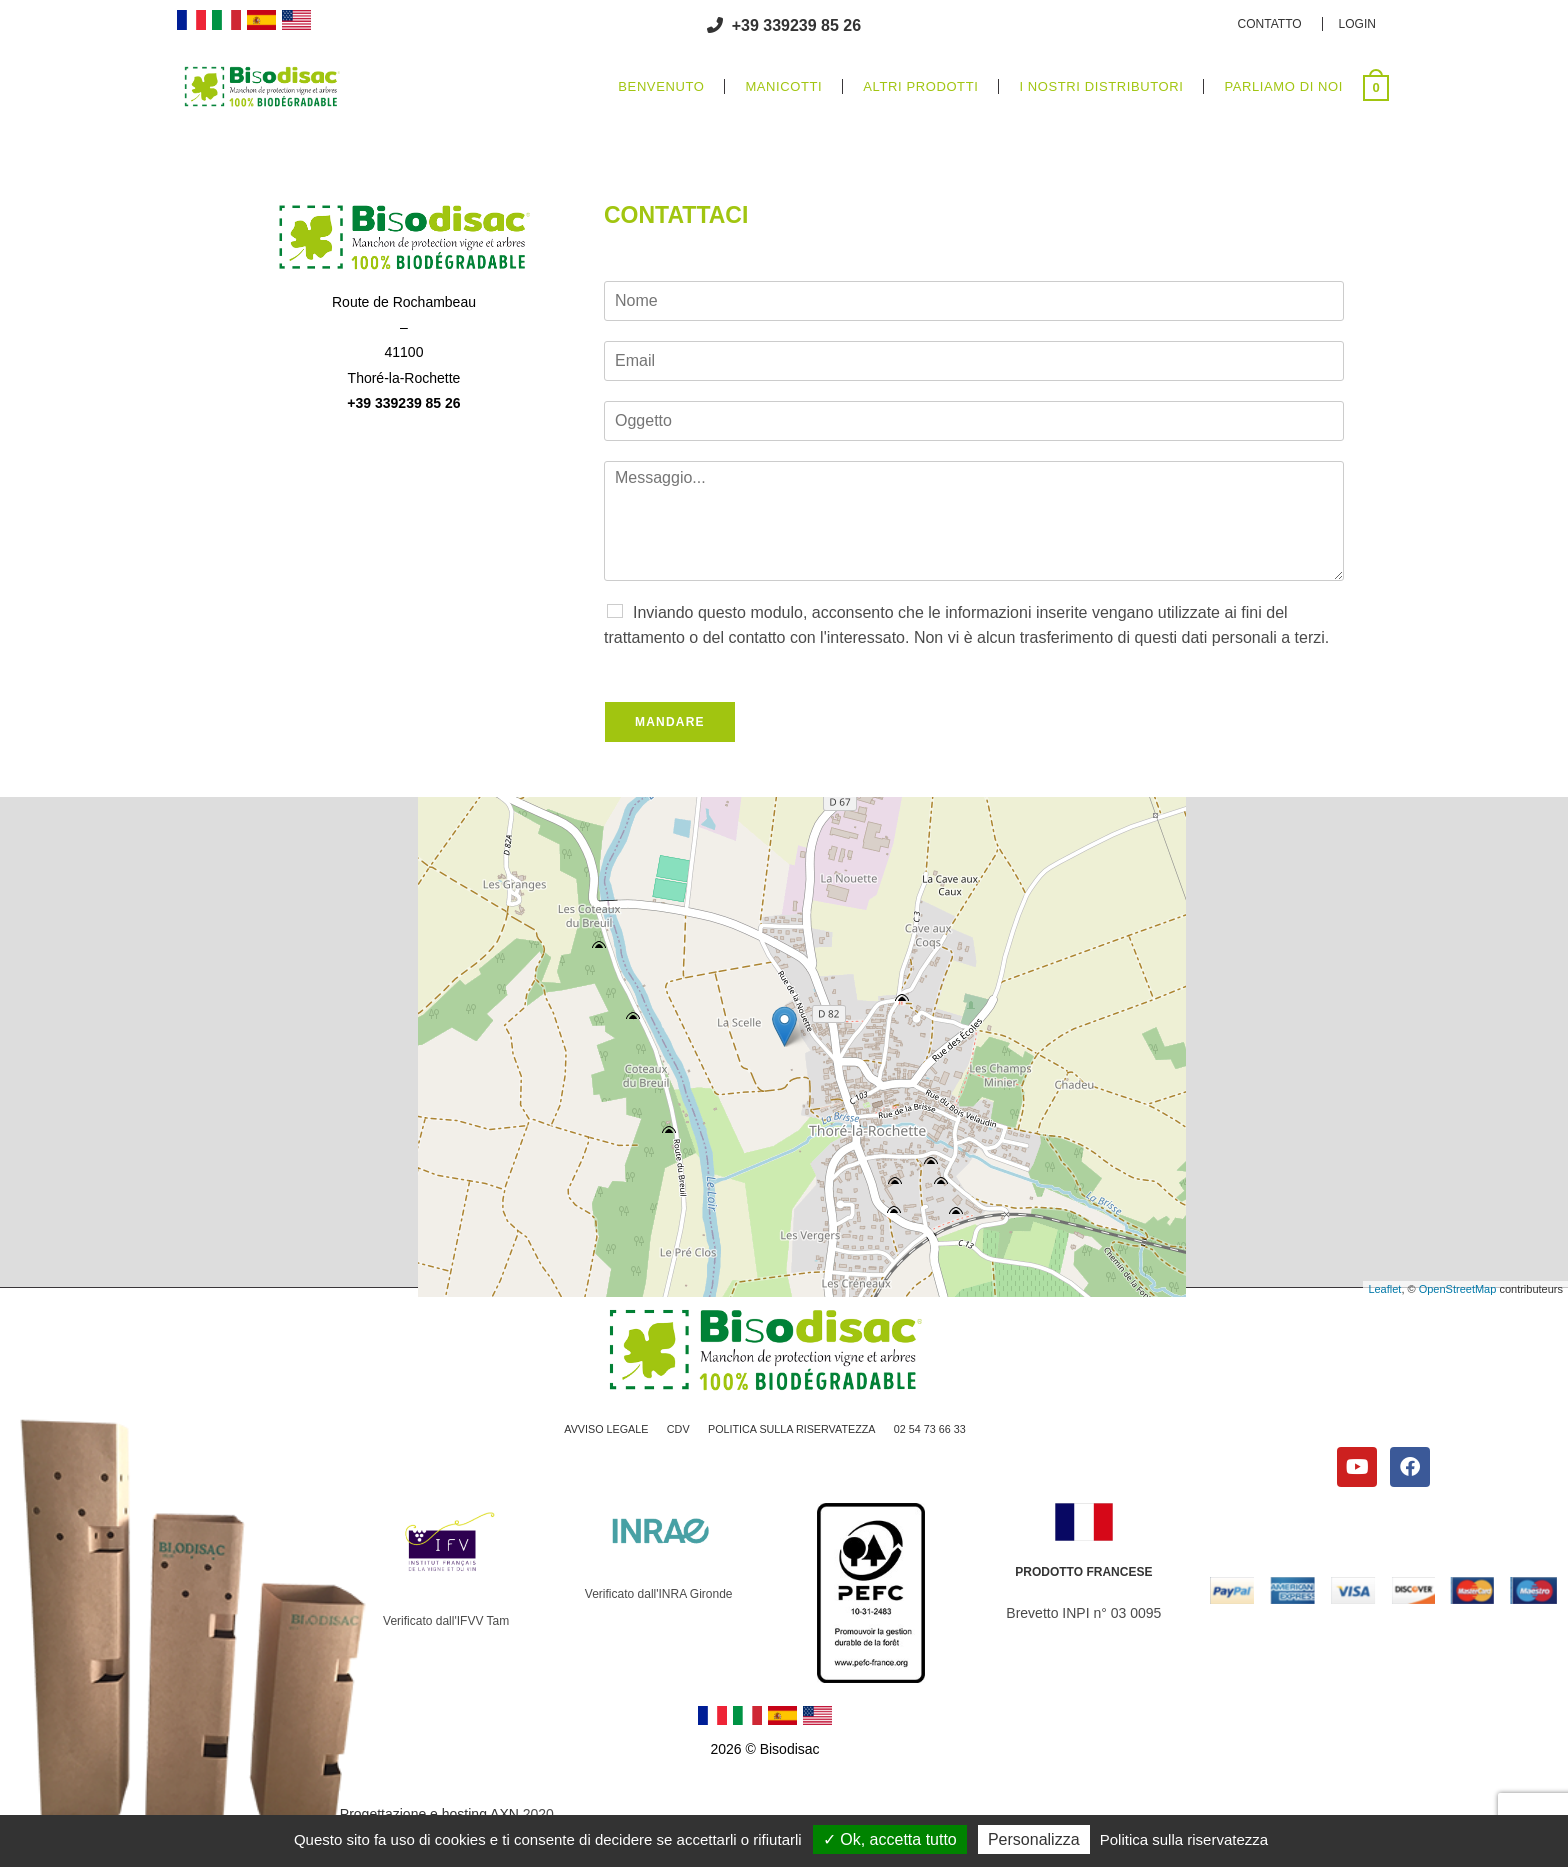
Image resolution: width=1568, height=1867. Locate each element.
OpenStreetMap (1458, 1289)
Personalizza (1034, 1839)
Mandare (670, 722)
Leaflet (1384, 1289)
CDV (669, 1434)
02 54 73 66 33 (945, 1434)
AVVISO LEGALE (592, 1434)
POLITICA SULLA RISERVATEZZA (793, 1434)
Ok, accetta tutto (890, 1839)
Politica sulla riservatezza (1184, 1839)
